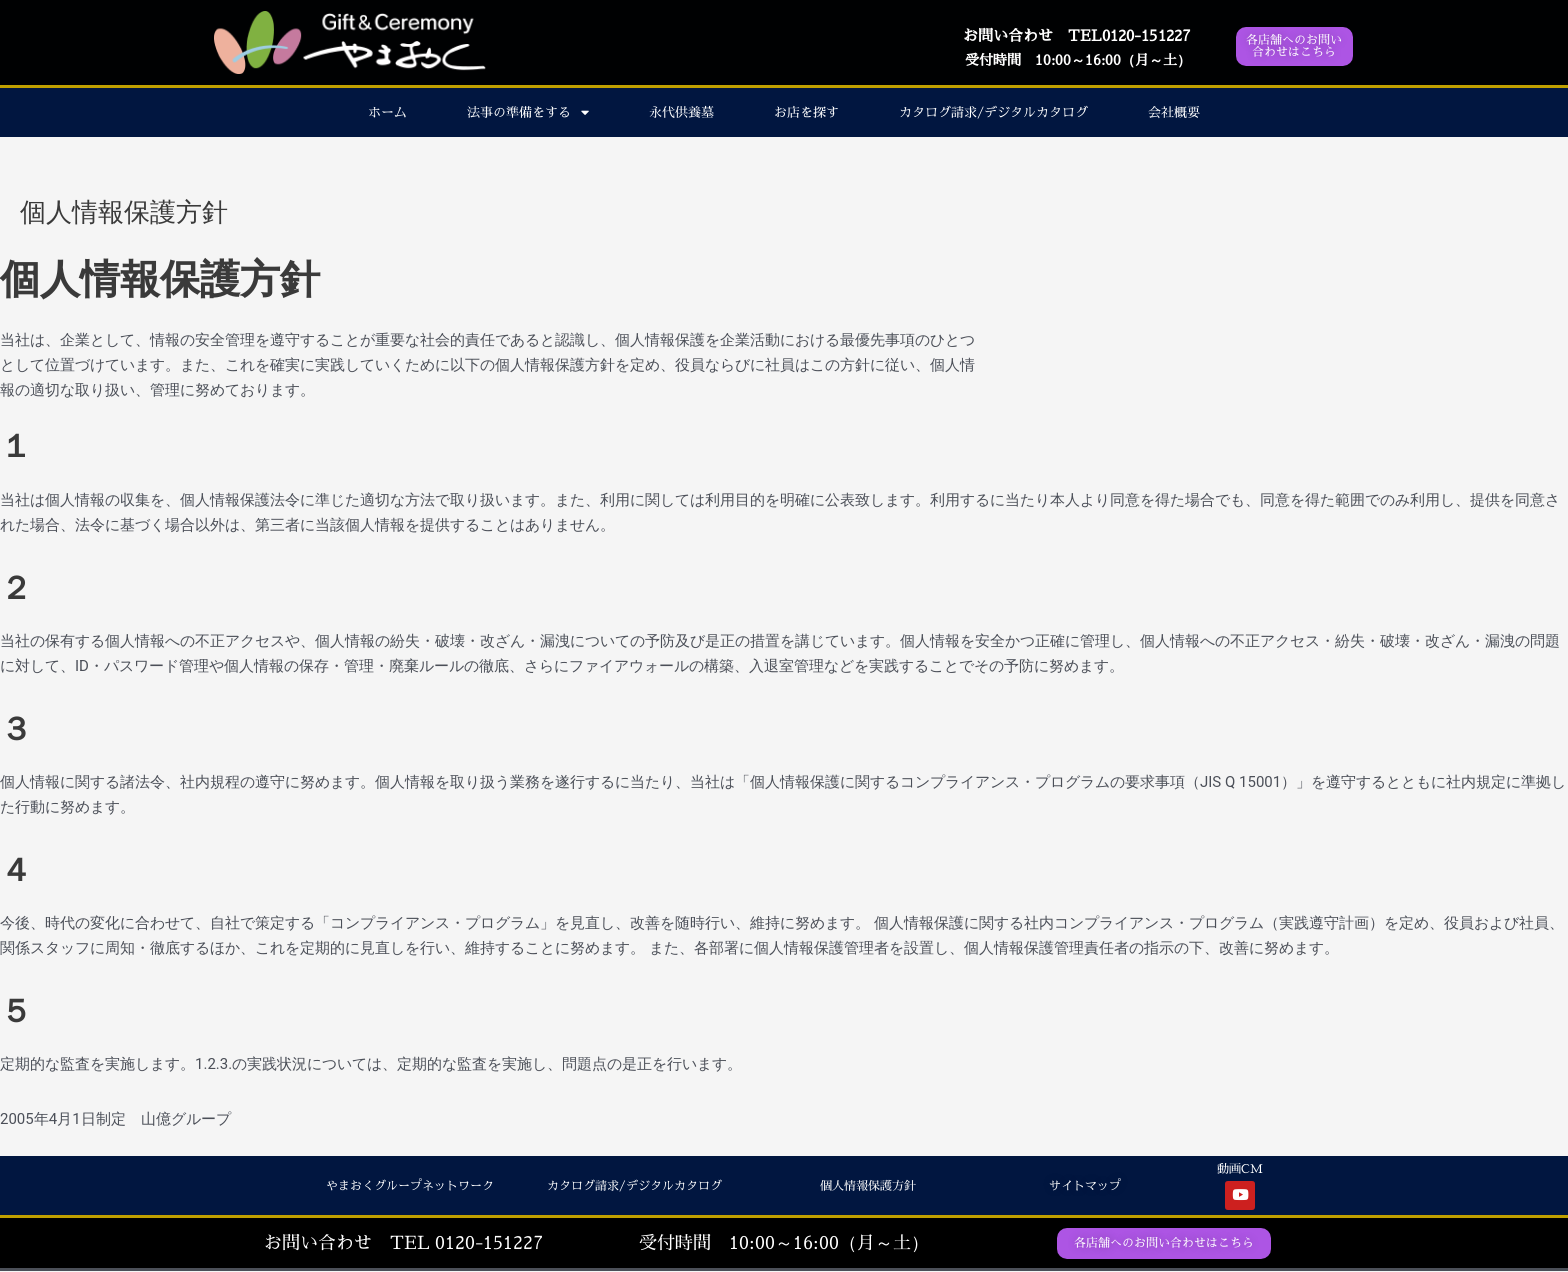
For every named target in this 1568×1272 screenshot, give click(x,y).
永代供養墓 (681, 112)
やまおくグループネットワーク (403, 1185)
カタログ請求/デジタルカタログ (993, 112)
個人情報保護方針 (864, 1185)
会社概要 (1174, 112)
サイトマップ (1082, 1185)
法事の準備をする (528, 112)
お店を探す (806, 112)
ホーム (387, 112)
